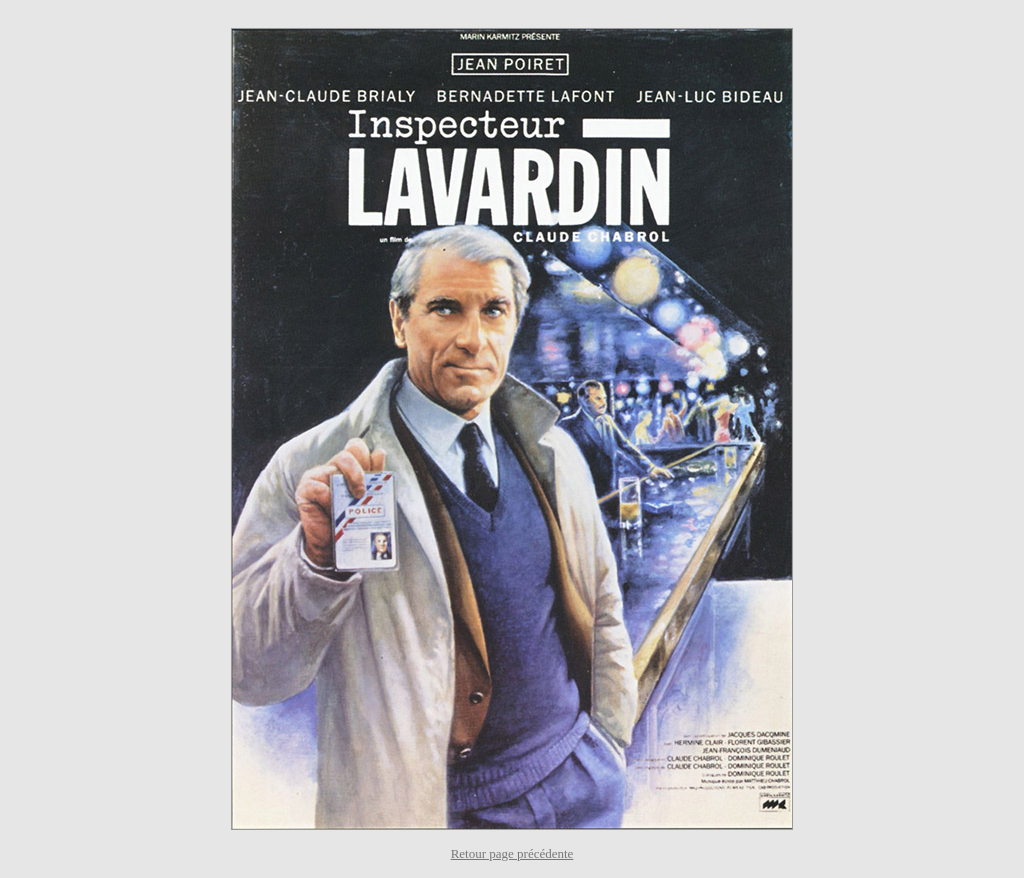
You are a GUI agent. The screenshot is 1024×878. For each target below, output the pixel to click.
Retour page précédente (512, 853)
